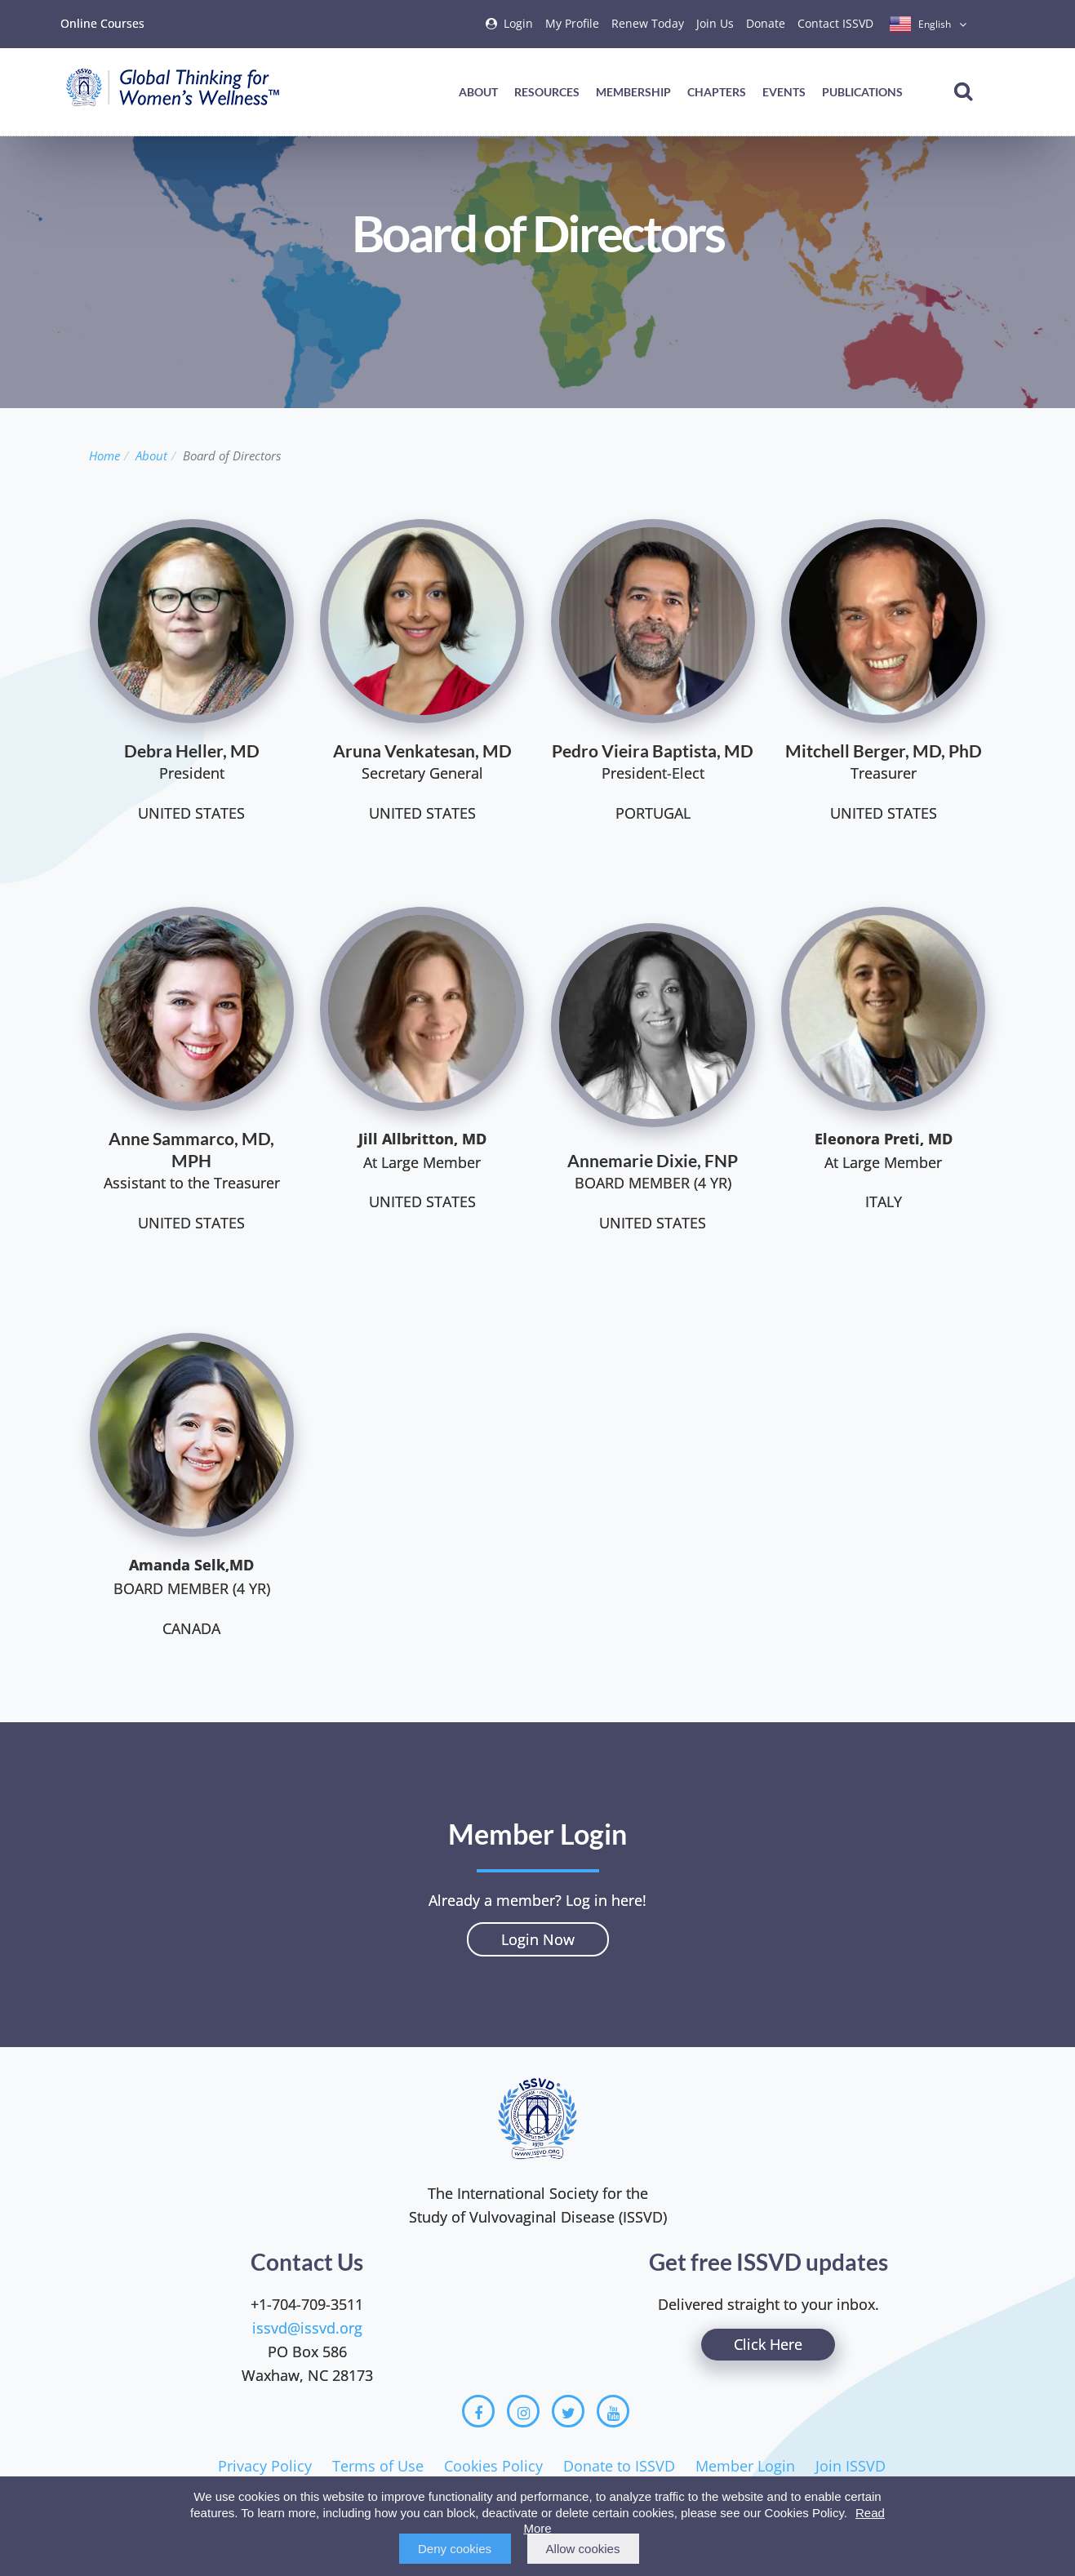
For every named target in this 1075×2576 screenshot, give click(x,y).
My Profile (572, 23)
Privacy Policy (265, 2466)
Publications (862, 92)
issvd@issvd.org (307, 2328)
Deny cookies (454, 2549)
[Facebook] (478, 2411)
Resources (547, 92)
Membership (633, 92)
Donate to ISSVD (619, 2466)
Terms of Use (378, 2466)
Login (518, 23)
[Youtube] (613, 2411)
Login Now (538, 1939)
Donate (765, 23)
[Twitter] (568, 2411)
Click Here (768, 2344)
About (478, 92)
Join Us (715, 23)
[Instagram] (523, 2411)
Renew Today (647, 23)
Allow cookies (583, 2549)
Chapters (716, 92)
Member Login (745, 2466)
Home (104, 455)
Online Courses (102, 23)
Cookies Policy (493, 2466)
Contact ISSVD (835, 23)
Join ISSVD (850, 2466)
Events (784, 92)
